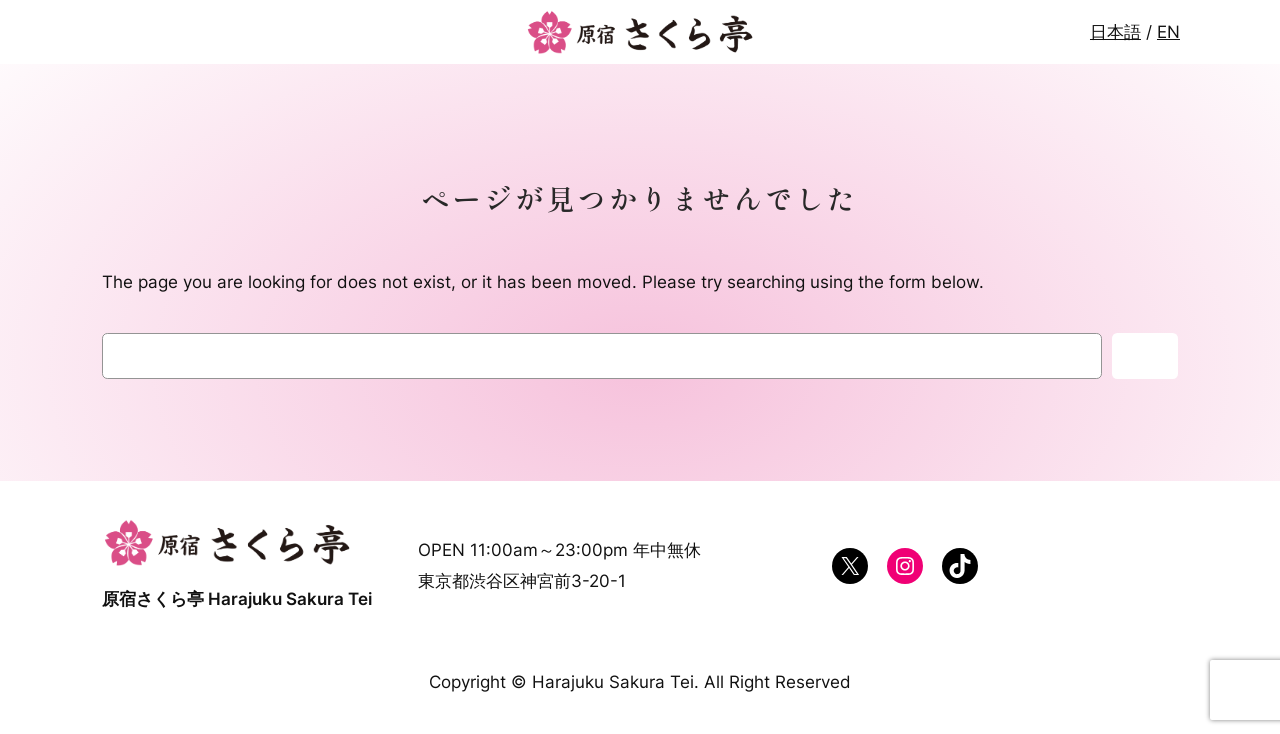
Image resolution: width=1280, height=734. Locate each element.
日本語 (1115, 32)
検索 (1145, 356)
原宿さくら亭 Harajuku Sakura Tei (237, 599)
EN (1168, 32)
